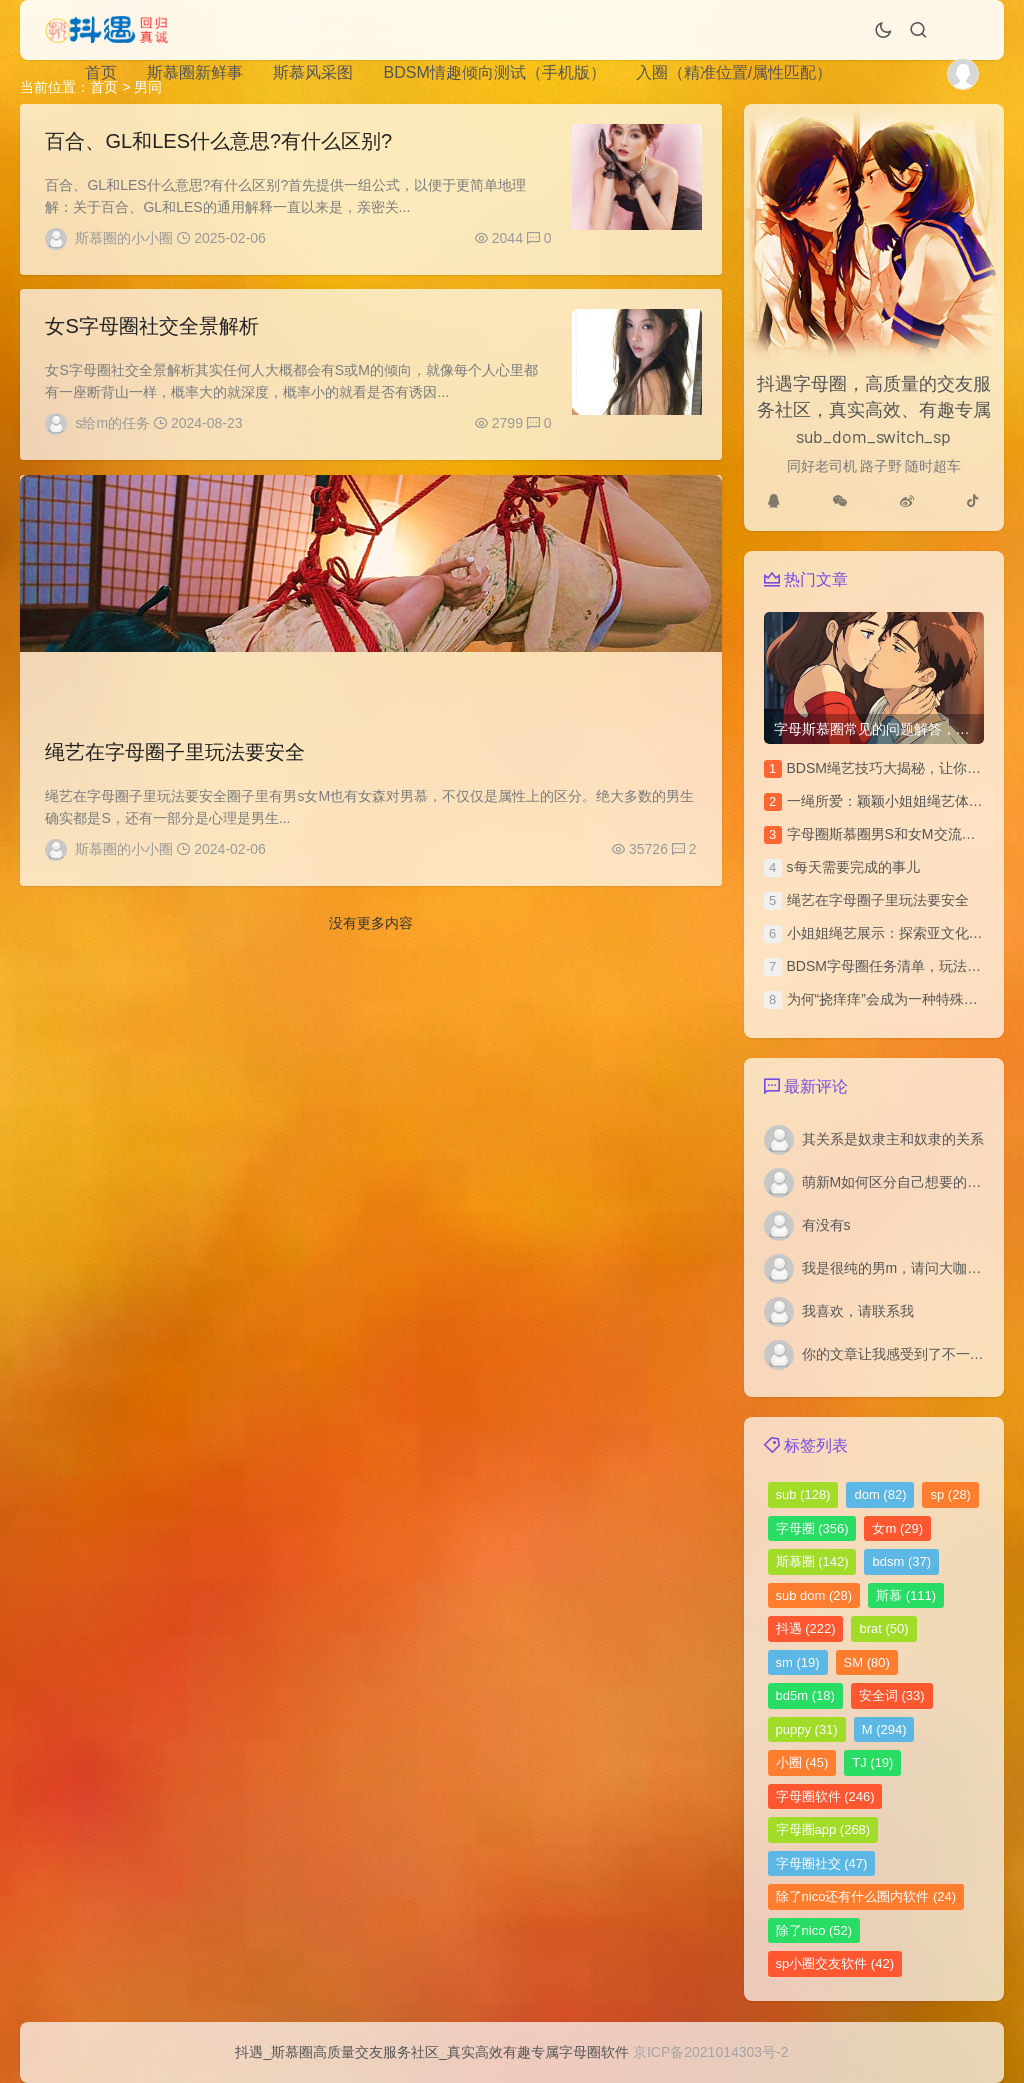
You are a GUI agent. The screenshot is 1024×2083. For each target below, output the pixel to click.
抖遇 (806, 1628)
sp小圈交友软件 (835, 1963)
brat (883, 1628)
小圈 (802, 1762)
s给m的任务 (112, 429)
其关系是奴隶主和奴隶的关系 (893, 1139)
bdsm (901, 1561)
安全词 (892, 1695)
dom (880, 1494)
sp (950, 1494)
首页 (101, 72)
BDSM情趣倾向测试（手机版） (494, 72)
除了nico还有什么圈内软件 (866, 1896)
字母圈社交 (822, 1863)
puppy (807, 1729)
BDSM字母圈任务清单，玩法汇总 (891, 966)
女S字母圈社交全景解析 (151, 332)
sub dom (814, 1595)
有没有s (826, 1225)
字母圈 (812, 1528)
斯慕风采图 (313, 72)
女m (897, 1528)
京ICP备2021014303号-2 (711, 2052)
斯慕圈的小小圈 (124, 238)
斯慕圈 (812, 1561)
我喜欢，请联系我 (858, 1311)
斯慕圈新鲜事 (195, 72)
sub (803, 1494)
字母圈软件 (825, 1796)
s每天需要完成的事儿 (853, 867)
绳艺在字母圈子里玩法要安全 (175, 763)
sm (798, 1662)
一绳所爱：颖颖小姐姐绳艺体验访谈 (899, 801)
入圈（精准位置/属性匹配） (734, 72)
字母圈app (823, 1829)
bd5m (805, 1695)
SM (867, 1662)
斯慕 (906, 1595)
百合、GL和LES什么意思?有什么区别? (218, 141)
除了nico (814, 1930)
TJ (872, 1762)
